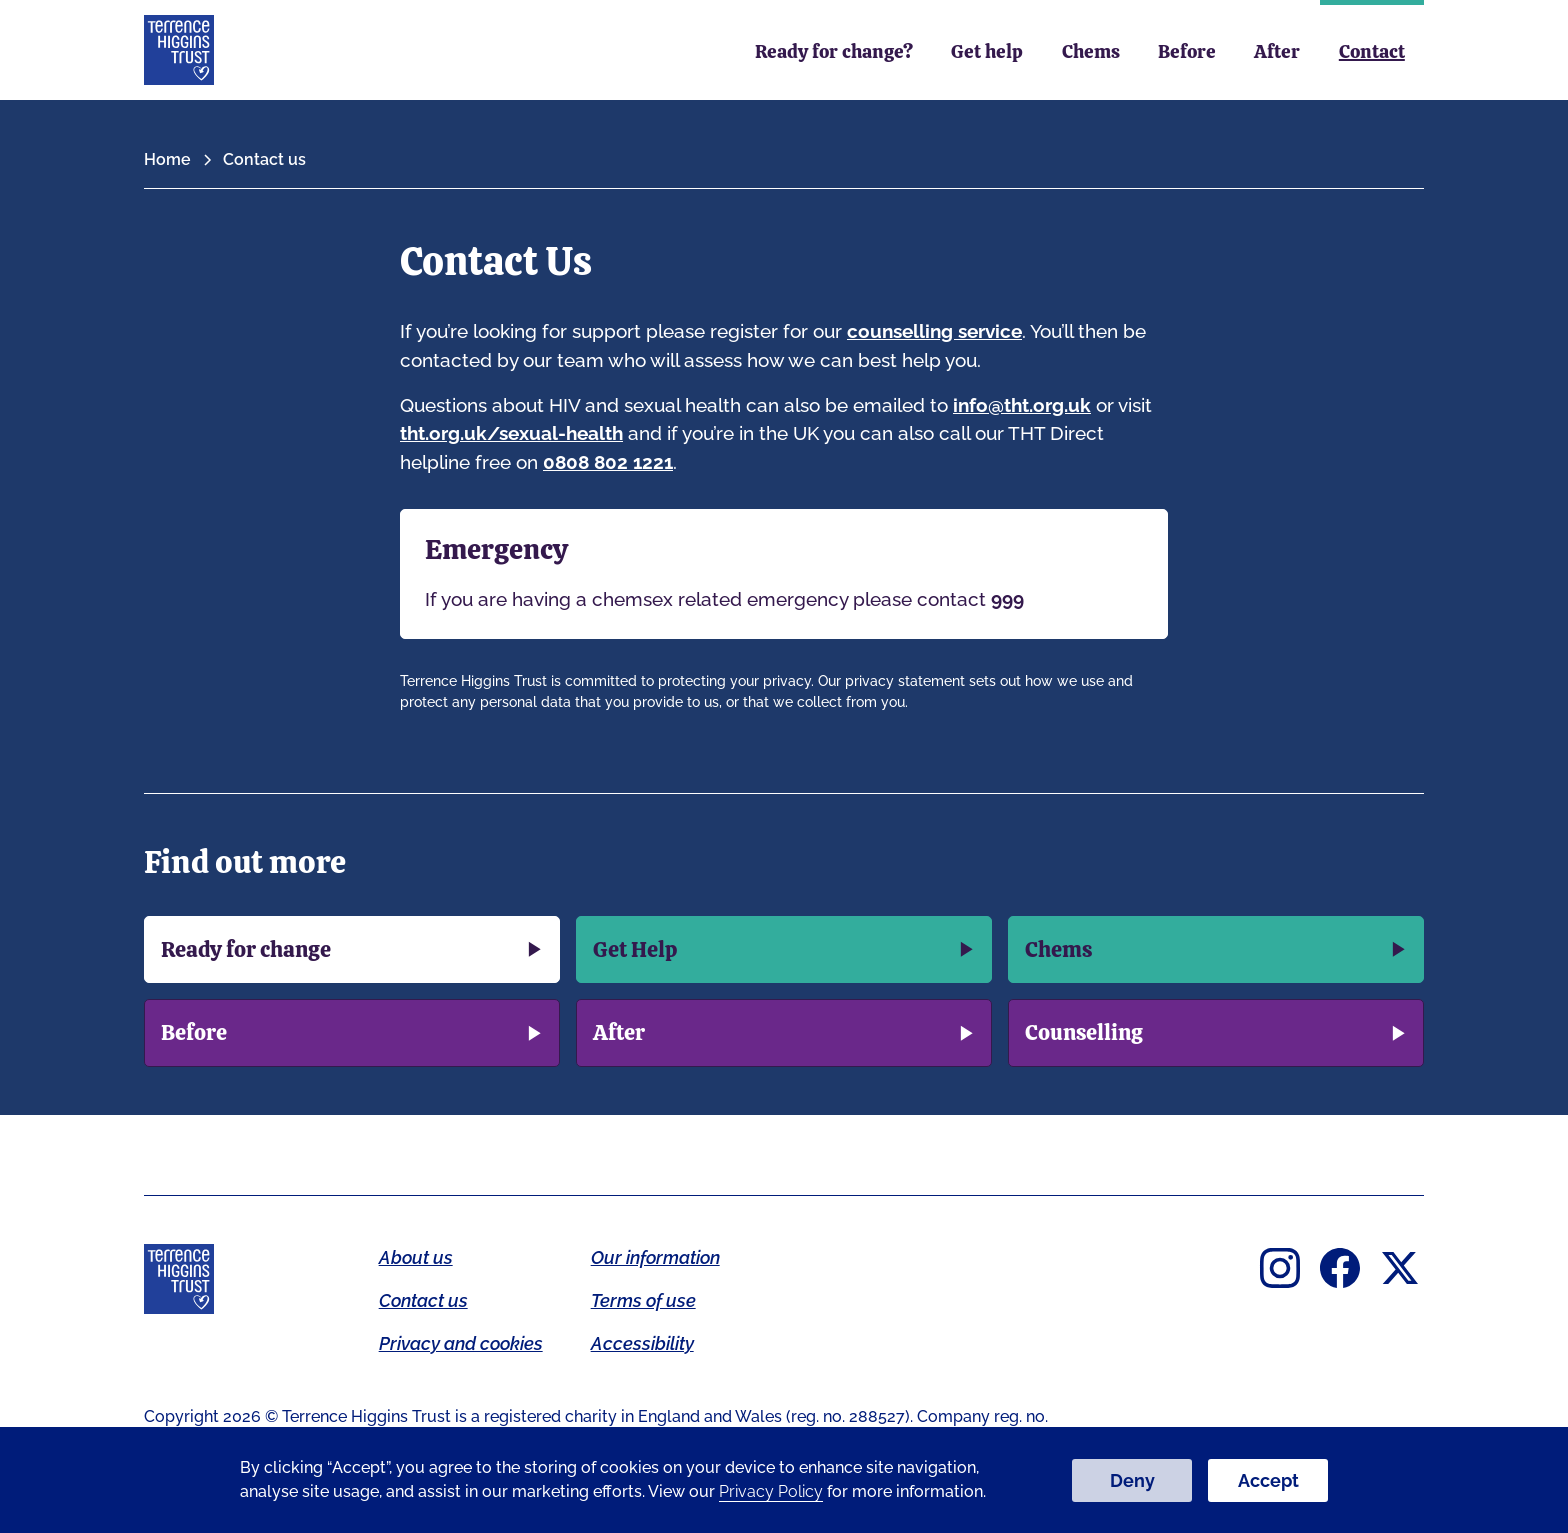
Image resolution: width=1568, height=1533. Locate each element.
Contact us (423, 1300)
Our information (655, 1257)
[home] (179, 50)
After (1277, 51)
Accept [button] (1268, 1480)
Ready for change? (834, 51)
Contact (1372, 51)
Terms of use (643, 1300)
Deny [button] (1132, 1480)
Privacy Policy (771, 1491)
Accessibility (642, 1343)
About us (416, 1257)
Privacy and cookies (461, 1343)
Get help (987, 51)
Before (1187, 51)
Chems (1091, 51)
